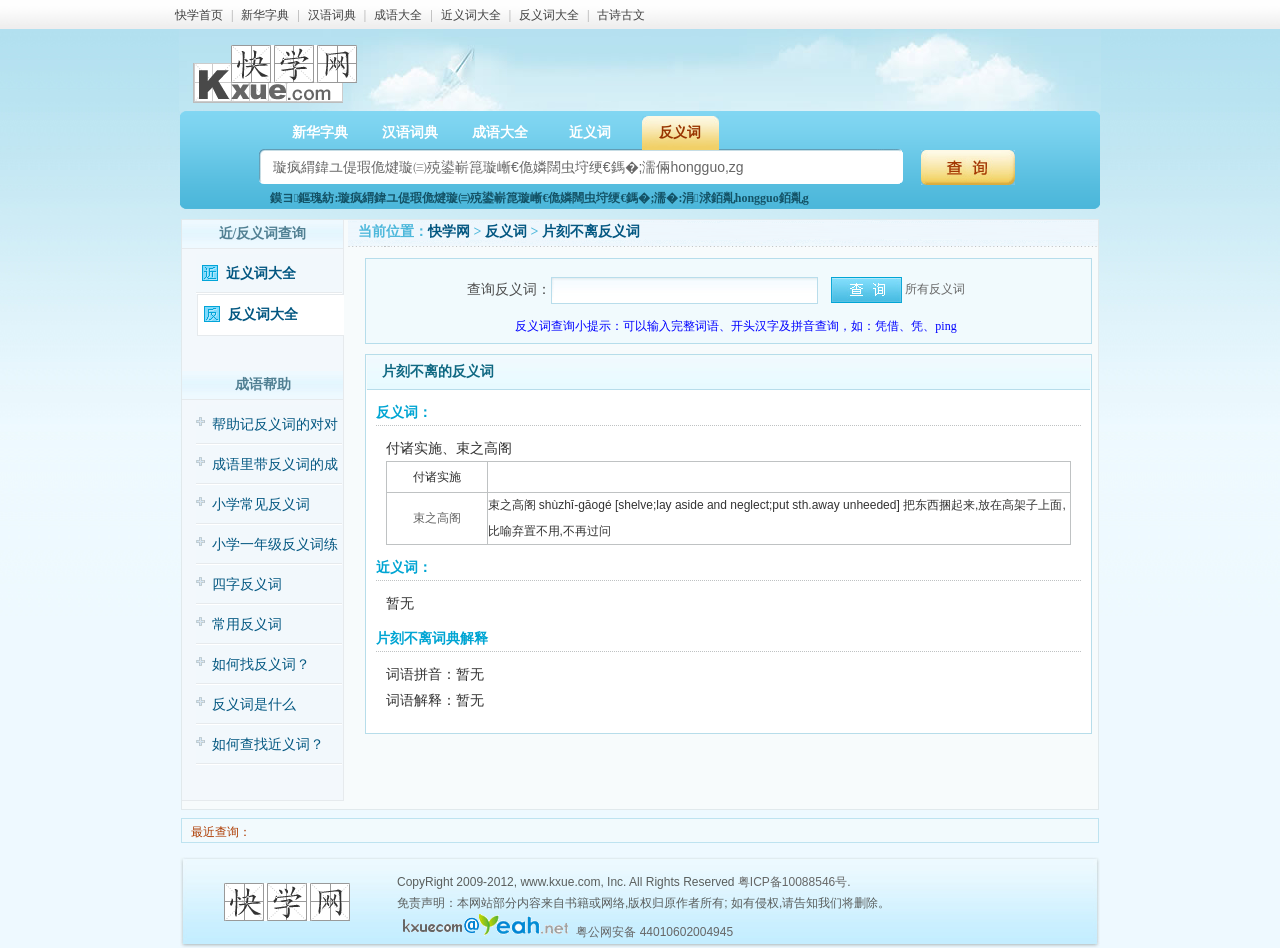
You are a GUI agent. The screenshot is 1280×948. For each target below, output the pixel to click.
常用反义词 (247, 624)
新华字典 (265, 15)
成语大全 (398, 15)
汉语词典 (332, 15)
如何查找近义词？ (268, 744)
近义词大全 (471, 15)
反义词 (680, 132)
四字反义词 (247, 584)
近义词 (590, 132)
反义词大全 (549, 15)
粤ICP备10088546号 (792, 882)
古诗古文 (621, 15)
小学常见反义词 (261, 504)
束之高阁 (437, 518)
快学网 (449, 231)
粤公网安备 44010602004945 (654, 932)
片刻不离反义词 (591, 231)
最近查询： (219, 832)
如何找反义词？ (261, 664)
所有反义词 (935, 289)
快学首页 (199, 15)
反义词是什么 (254, 704)
